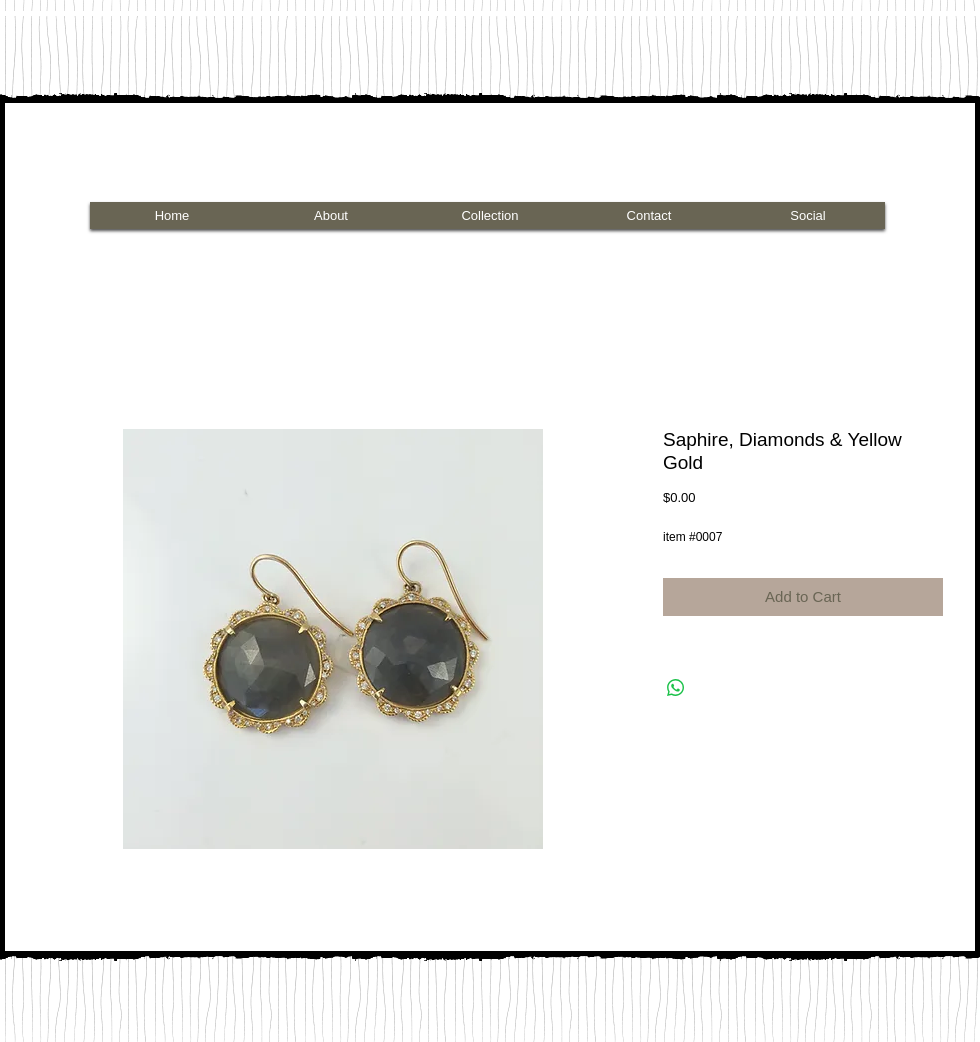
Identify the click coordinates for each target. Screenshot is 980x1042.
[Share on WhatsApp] (676, 688)
